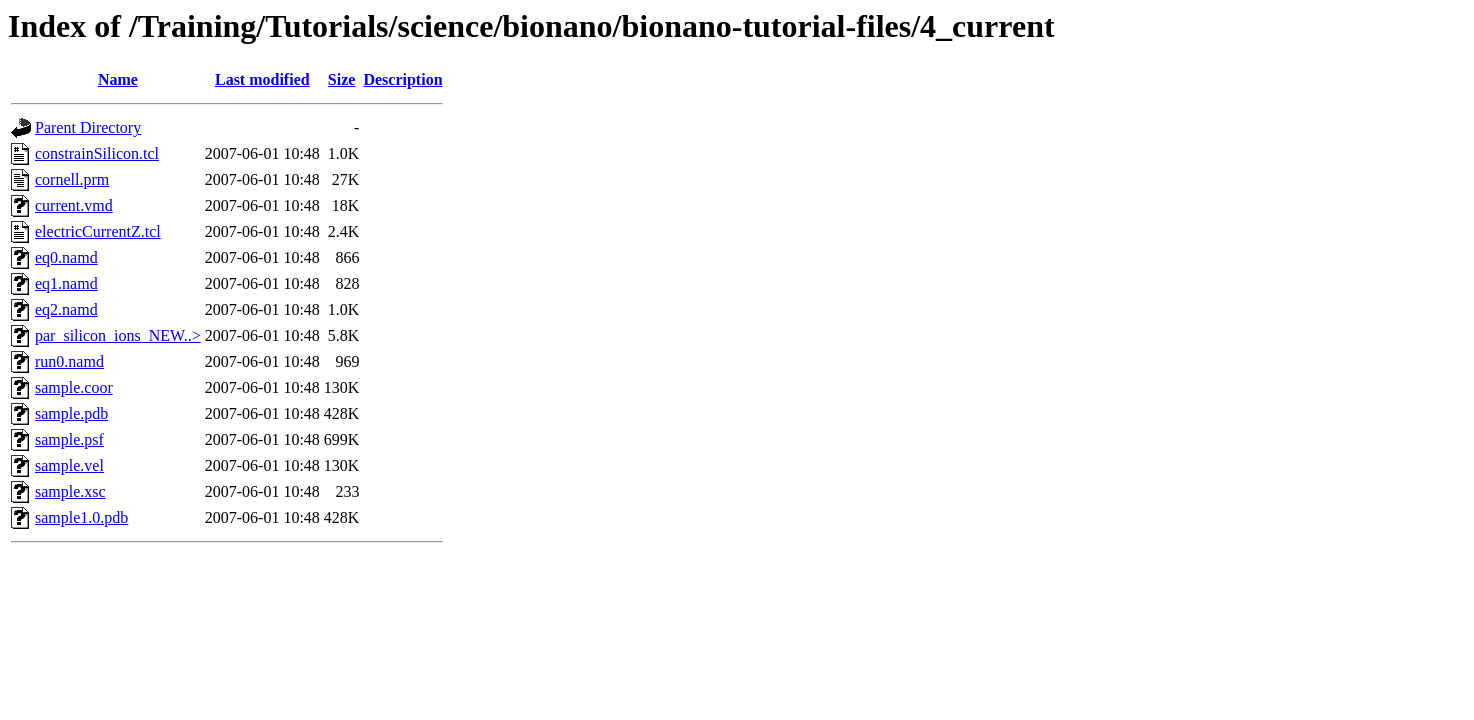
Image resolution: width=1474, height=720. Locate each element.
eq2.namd (66, 309)
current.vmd (74, 205)
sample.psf (69, 439)
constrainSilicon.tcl (97, 153)
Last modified (262, 79)
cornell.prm (72, 179)
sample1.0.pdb (81, 517)
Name (118, 79)
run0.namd (69, 361)
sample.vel (69, 465)
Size (342, 79)
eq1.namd (66, 283)
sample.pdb (71, 413)
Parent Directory (88, 127)
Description (402, 79)
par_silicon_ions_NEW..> (118, 335)
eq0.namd (66, 257)
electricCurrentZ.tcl (98, 231)
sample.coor (74, 387)
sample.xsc (70, 491)
